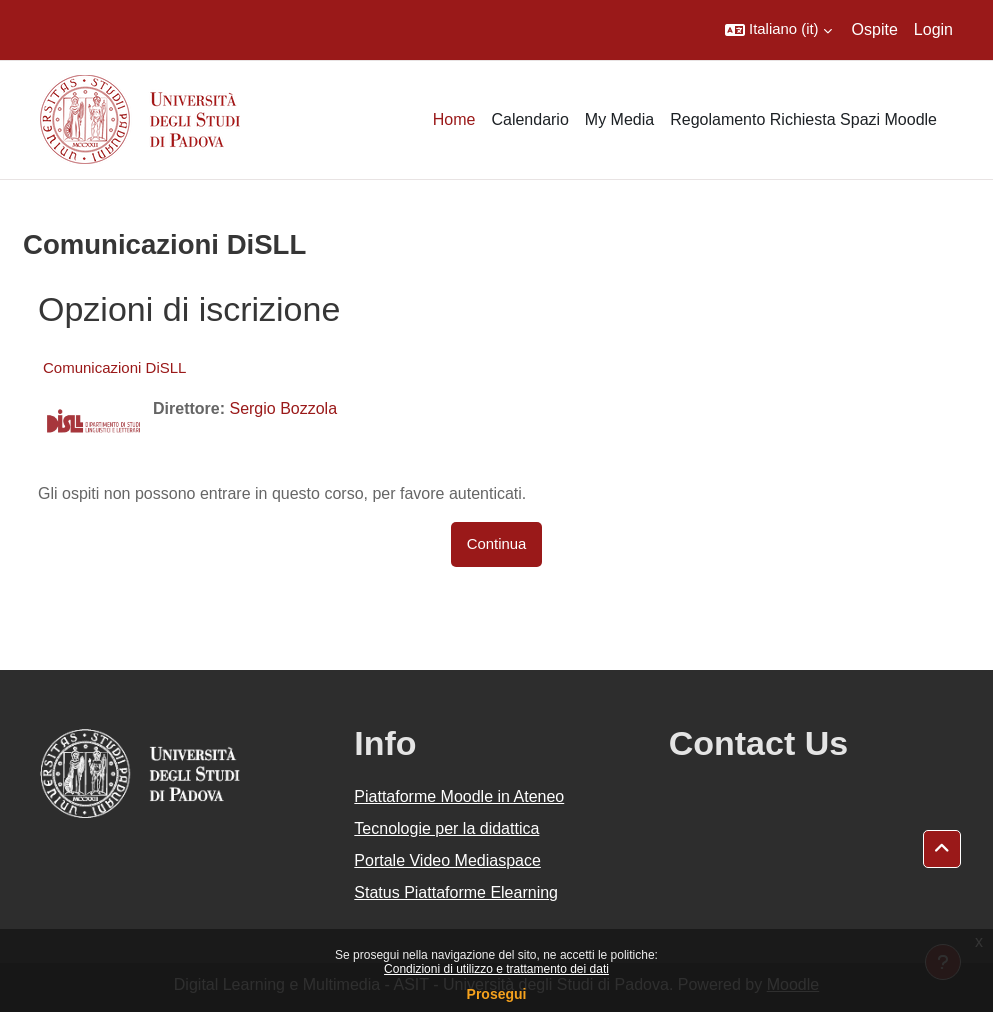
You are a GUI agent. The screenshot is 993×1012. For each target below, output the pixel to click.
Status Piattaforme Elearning (456, 892)
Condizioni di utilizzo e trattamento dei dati (496, 969)
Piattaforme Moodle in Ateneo (459, 796)
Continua (497, 544)
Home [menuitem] (454, 119)
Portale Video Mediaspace (447, 860)
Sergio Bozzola (283, 408)
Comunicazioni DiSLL (114, 367)
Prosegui (497, 994)
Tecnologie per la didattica (446, 828)
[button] (778, 30)
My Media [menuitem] (619, 119)
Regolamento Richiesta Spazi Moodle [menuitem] (803, 119)
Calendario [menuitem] (529, 119)
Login (933, 29)
